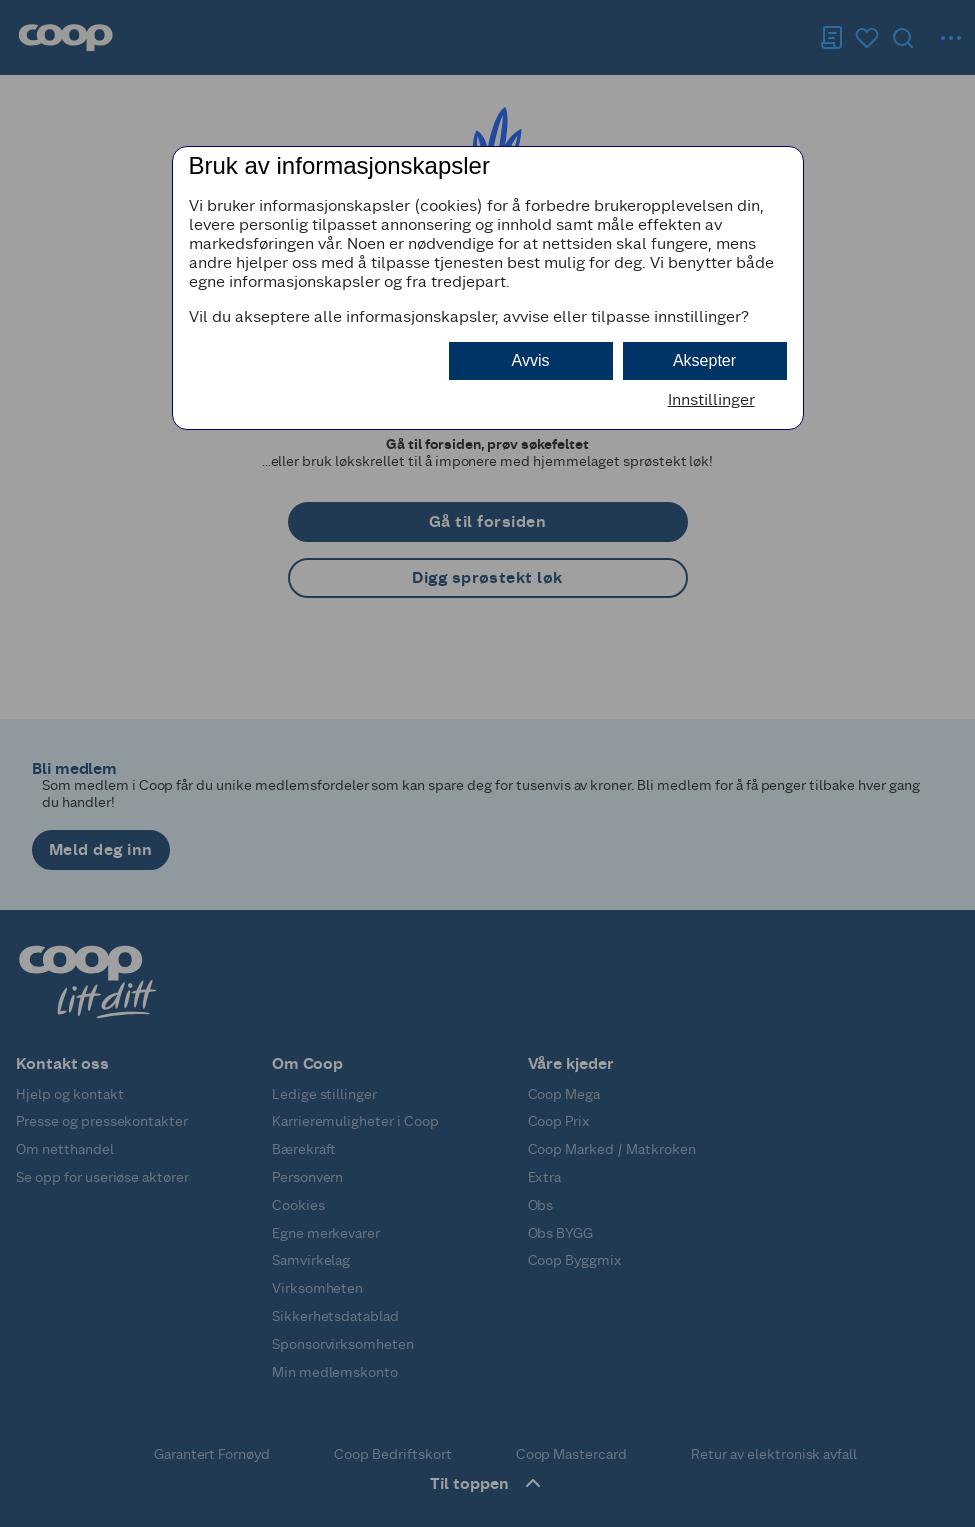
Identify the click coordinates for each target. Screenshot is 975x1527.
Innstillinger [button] (711, 399)
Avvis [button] (531, 360)
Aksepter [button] (704, 360)
